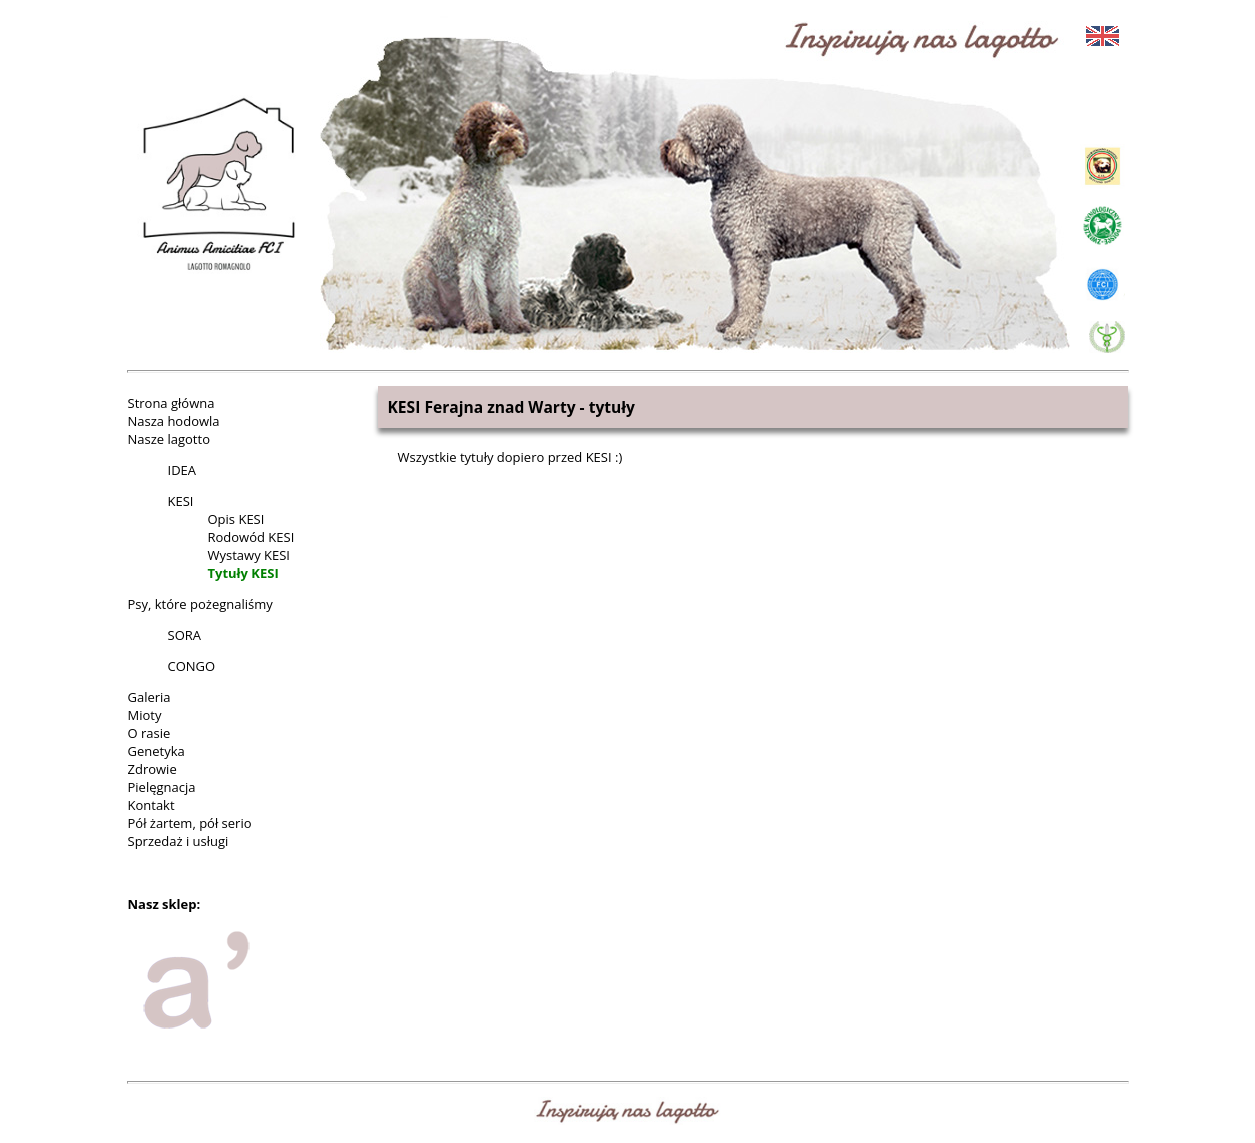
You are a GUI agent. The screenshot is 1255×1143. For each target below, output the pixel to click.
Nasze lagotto (169, 439)
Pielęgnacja (162, 787)
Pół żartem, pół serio (190, 823)
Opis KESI (236, 519)
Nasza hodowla (174, 421)
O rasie (149, 733)
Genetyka (156, 751)
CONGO (192, 666)
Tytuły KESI (243, 573)
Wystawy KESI (249, 555)
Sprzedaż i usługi (178, 841)
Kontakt (151, 805)
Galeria (149, 697)
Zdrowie (152, 769)
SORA (184, 635)
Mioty (145, 715)
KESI (181, 501)
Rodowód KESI (251, 537)
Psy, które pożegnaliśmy (200, 604)
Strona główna (171, 403)
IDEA (182, 470)
